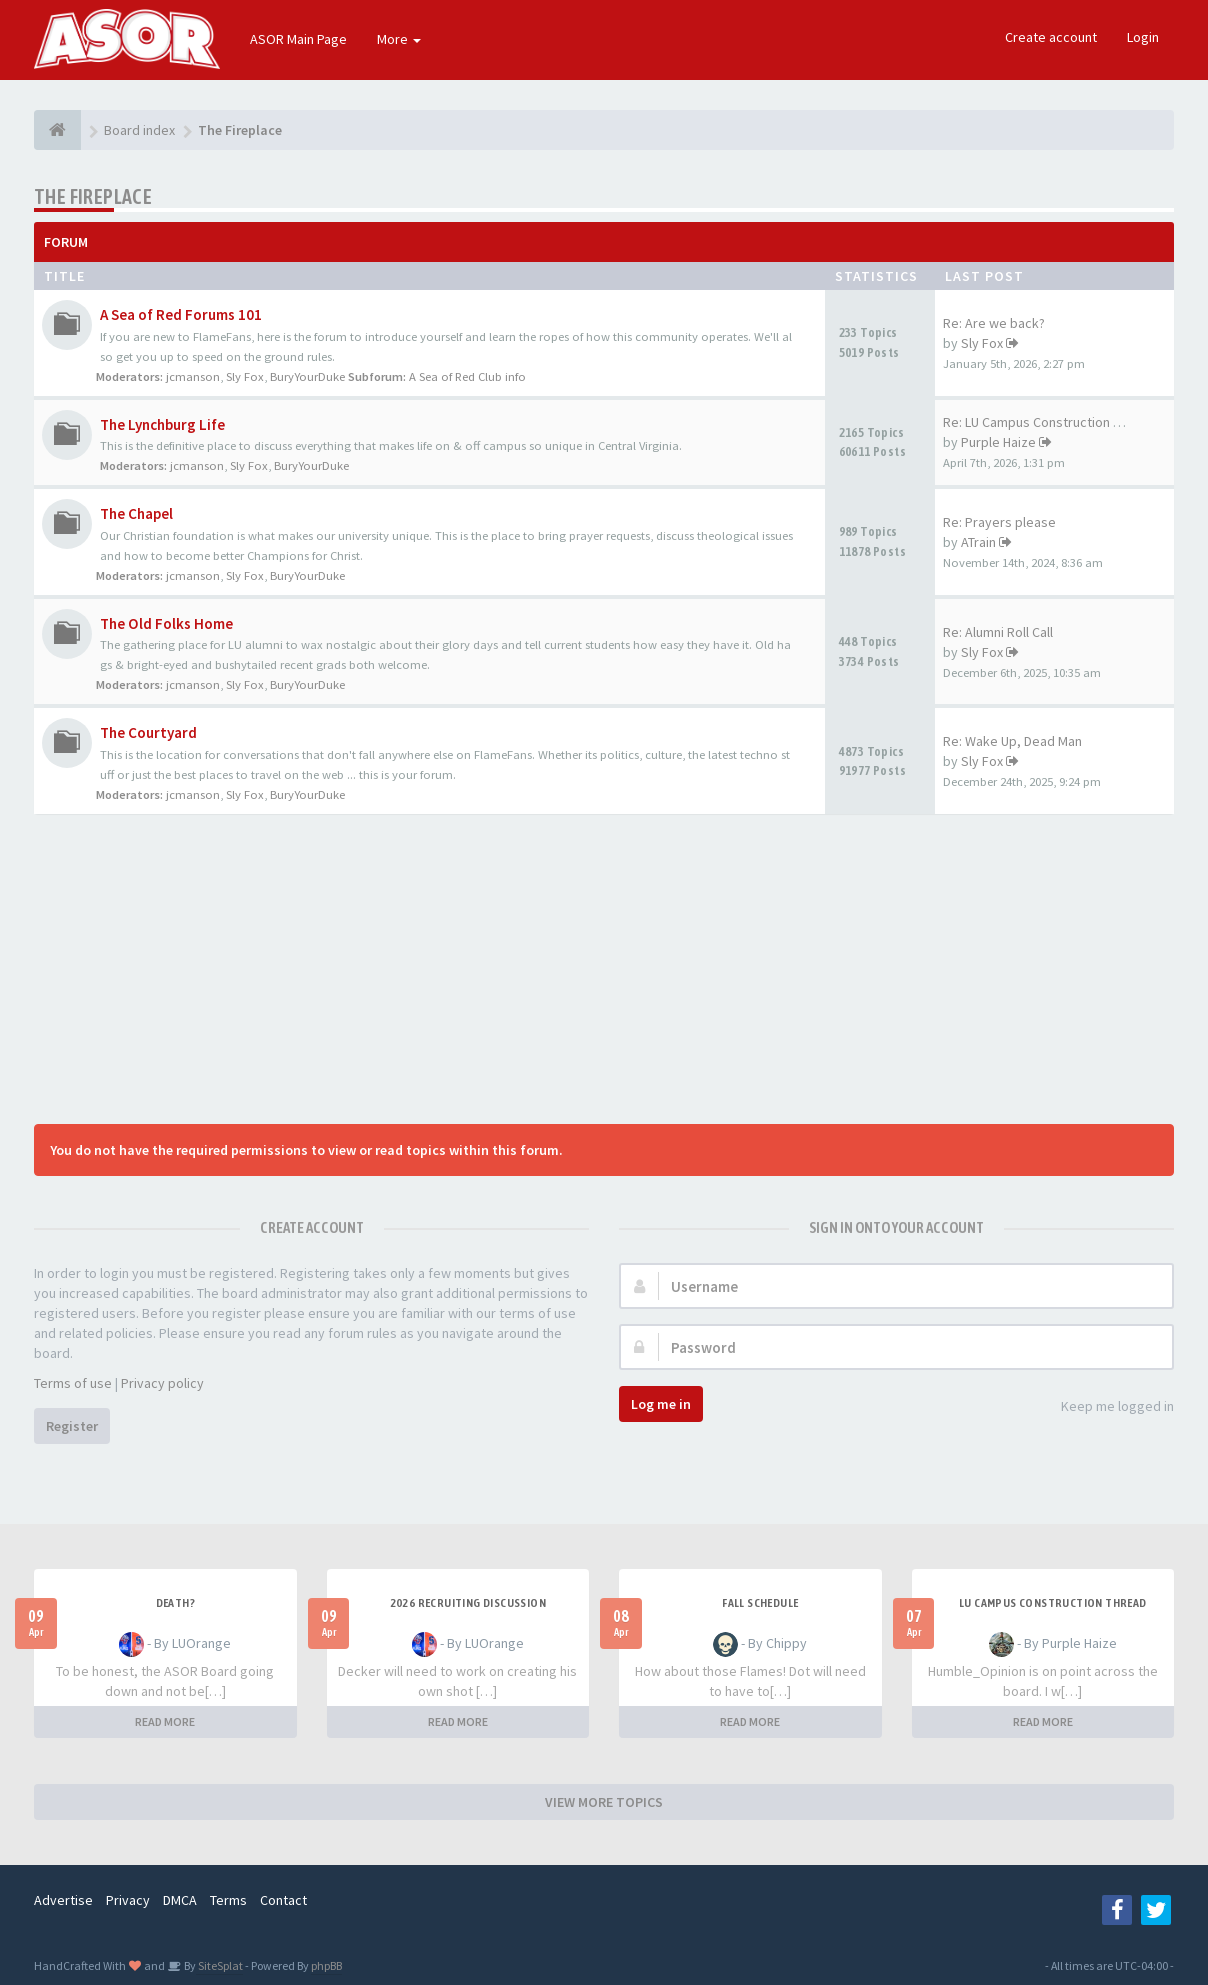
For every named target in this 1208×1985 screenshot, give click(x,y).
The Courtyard (148, 732)
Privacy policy (162, 1383)
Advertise (63, 1900)
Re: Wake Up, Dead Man (1012, 741)
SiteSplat (219, 1965)
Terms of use (73, 1383)
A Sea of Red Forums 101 (181, 314)
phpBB (326, 1965)
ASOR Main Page (298, 39)
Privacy (128, 1900)
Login (1143, 37)
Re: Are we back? (994, 323)
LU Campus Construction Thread (1053, 1603)
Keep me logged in (1106, 1407)
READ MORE (165, 1721)
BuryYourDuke (307, 376)
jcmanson (193, 376)
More (399, 39)
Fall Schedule (760, 1603)
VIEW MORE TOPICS (604, 1802)
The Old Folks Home (166, 623)
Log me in (661, 1404)
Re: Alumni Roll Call (998, 632)
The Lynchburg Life (162, 424)
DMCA (180, 1900)
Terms (228, 1900)
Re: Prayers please (999, 522)
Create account (1051, 37)
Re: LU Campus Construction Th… (1041, 422)
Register (72, 1426)
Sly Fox (245, 376)
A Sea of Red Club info (467, 376)
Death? (175, 1603)
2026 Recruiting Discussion (468, 1603)
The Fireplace (93, 196)
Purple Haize (998, 442)
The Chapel (136, 513)
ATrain (978, 542)
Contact (283, 1900)
